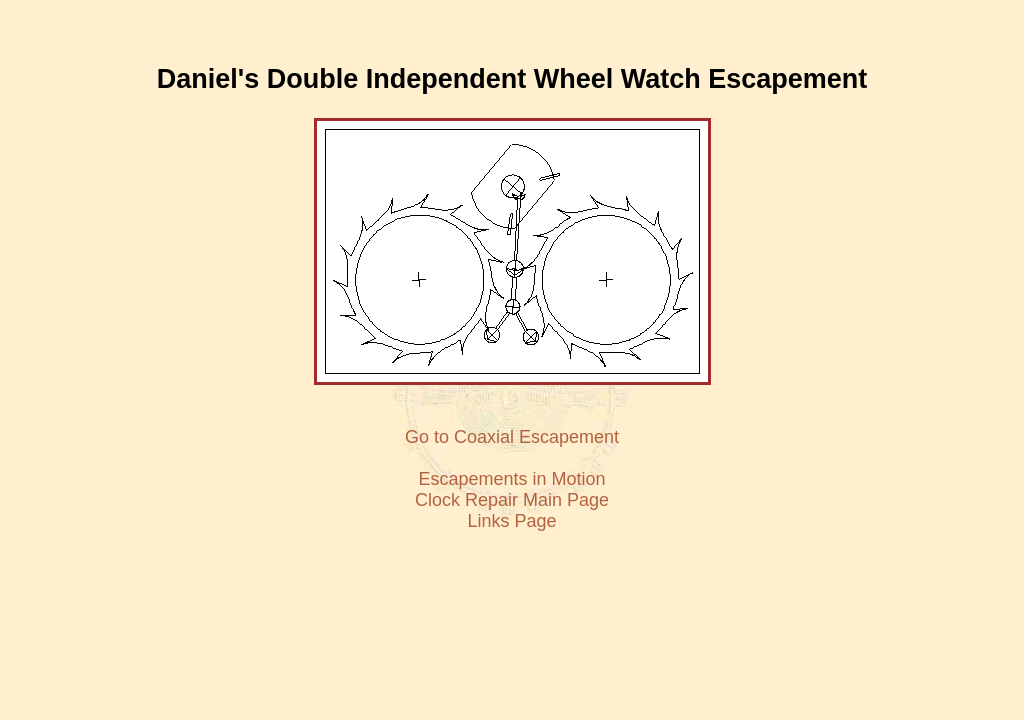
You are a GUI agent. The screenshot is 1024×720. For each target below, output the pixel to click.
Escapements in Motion (511, 479)
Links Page (511, 521)
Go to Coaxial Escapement (512, 437)
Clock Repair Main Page (512, 500)
